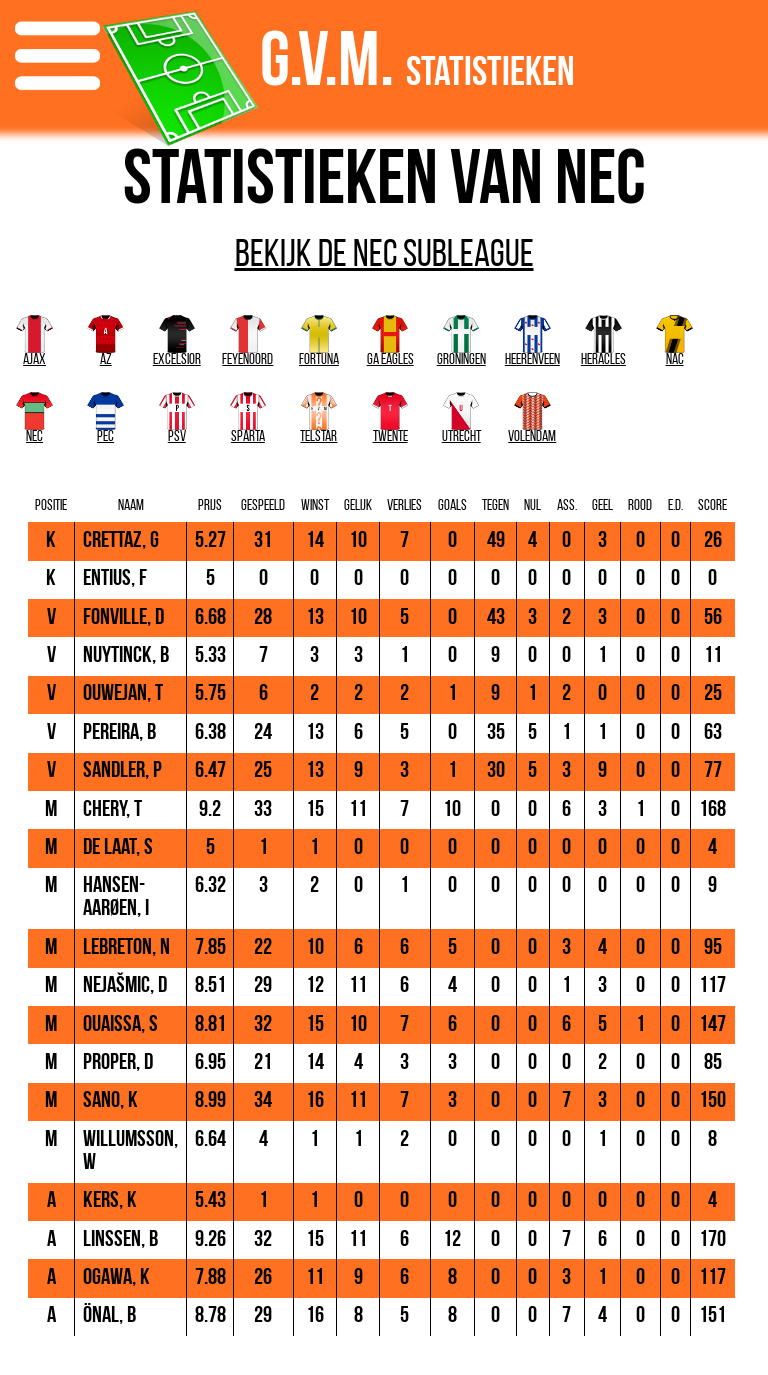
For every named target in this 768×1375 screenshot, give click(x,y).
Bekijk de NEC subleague (384, 257)
